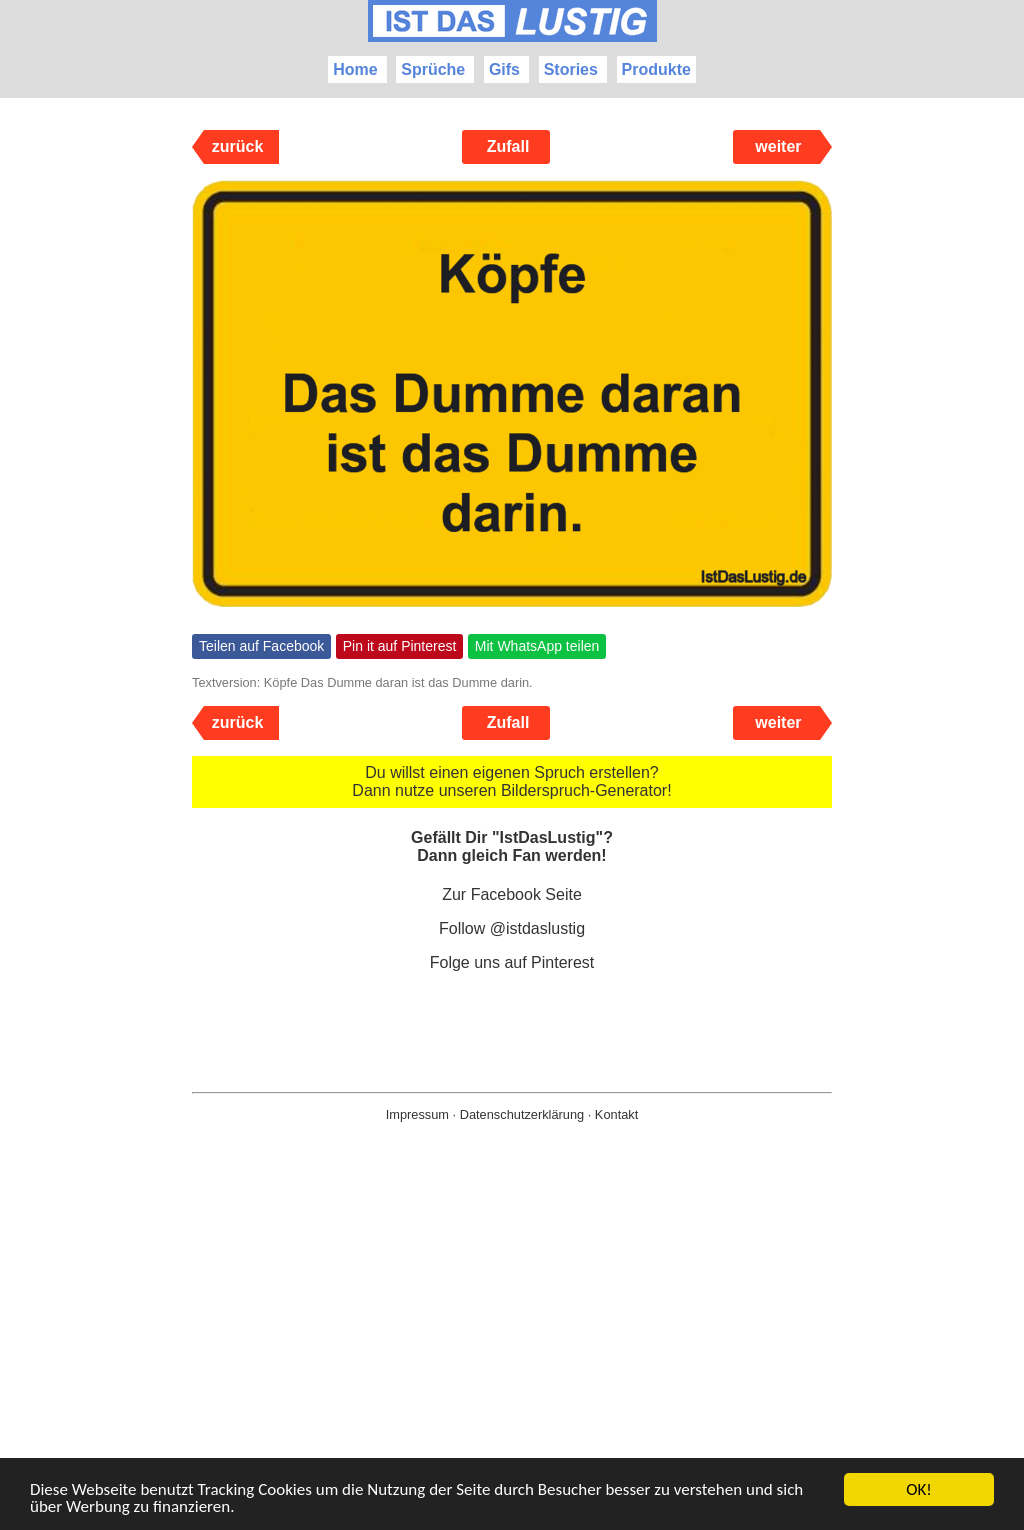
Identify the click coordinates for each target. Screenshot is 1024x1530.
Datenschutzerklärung (522, 1114)
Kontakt (616, 1114)
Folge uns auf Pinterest (512, 962)
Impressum (417, 1114)
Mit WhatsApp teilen (537, 646)
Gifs (504, 69)
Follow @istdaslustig (512, 928)
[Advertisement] (512, 1358)
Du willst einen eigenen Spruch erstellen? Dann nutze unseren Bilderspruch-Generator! (511, 781)
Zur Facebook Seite (512, 894)
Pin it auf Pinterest (400, 646)
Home (355, 69)
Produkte (656, 69)
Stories (571, 69)
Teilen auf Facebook (261, 646)
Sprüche (433, 69)
